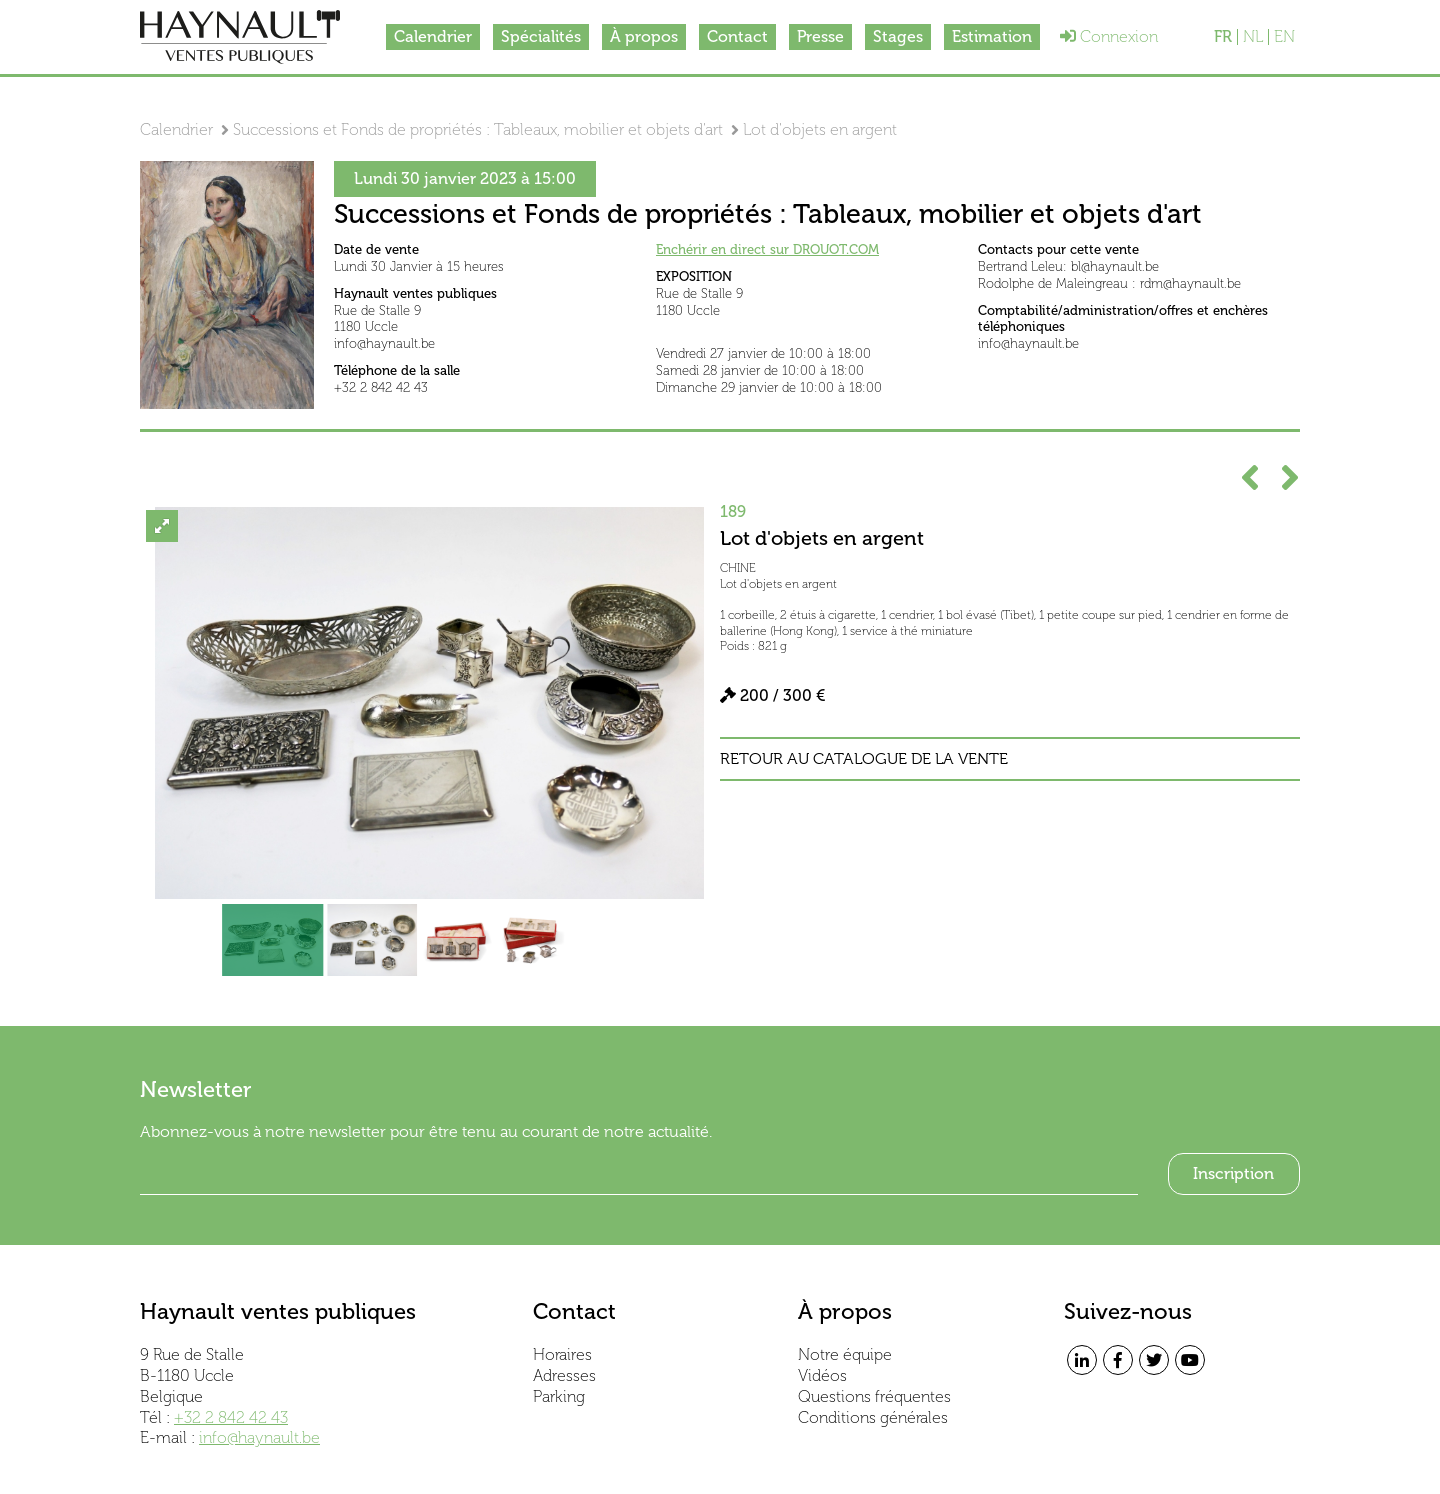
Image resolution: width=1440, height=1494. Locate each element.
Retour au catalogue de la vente (864, 759)
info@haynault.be (259, 1437)
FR (1223, 37)
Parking (559, 1396)
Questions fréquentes (874, 1396)
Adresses (564, 1375)
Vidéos (822, 1375)
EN (1284, 37)
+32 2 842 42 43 (231, 1417)
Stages (898, 36)
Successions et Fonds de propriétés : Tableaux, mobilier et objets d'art (478, 129)
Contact (737, 36)
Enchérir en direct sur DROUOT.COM (767, 249)
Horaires (562, 1354)
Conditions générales (873, 1417)
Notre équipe (845, 1354)
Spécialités (541, 36)
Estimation (992, 36)
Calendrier (433, 36)
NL (1253, 37)
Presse (820, 36)
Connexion (1109, 36)
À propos (644, 36)
